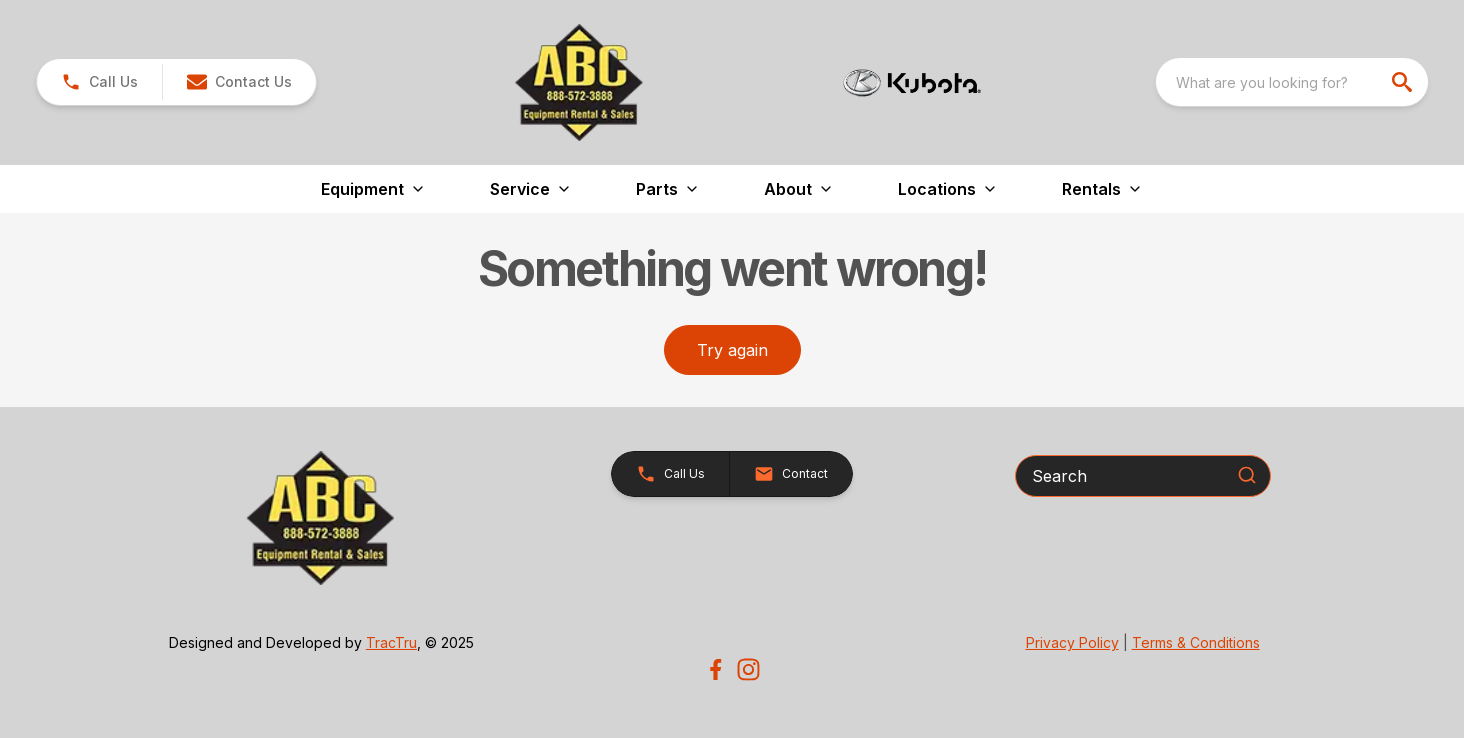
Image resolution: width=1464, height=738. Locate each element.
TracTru (391, 642)
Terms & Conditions (1196, 642)
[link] (99, 82)
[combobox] (1292, 82)
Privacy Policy (1072, 642)
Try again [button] (732, 350)
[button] (239, 82)
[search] (1404, 82)
